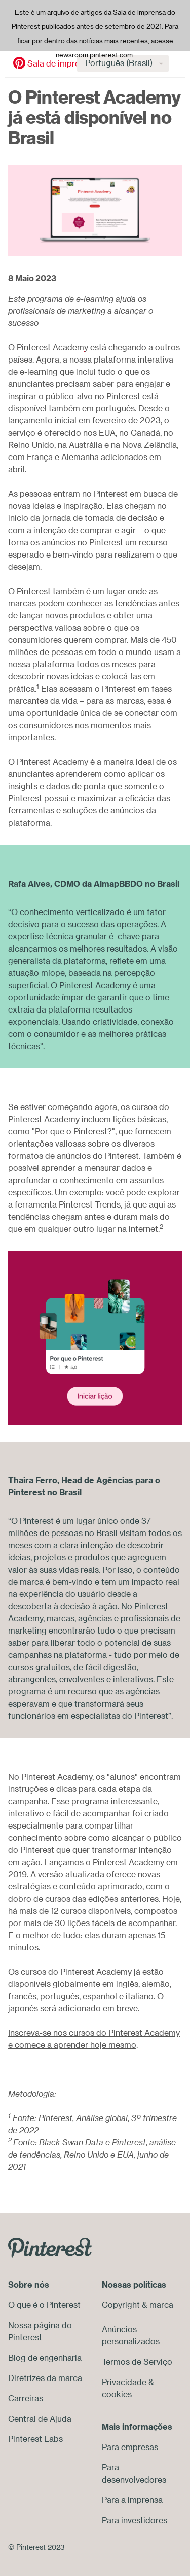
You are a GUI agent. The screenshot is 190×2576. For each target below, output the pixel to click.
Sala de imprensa (55, 63)
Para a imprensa (132, 2500)
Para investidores (134, 2520)
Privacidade (124, 2382)
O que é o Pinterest (44, 2305)
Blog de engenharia (45, 2358)
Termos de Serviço (137, 2362)
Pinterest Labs (35, 2439)
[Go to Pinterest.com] (50, 2247)
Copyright (121, 2305)
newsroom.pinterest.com (94, 55)
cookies (117, 2394)
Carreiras (25, 2398)
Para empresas (130, 2447)
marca (161, 2305)
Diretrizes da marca (45, 2378)
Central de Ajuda (39, 2419)
